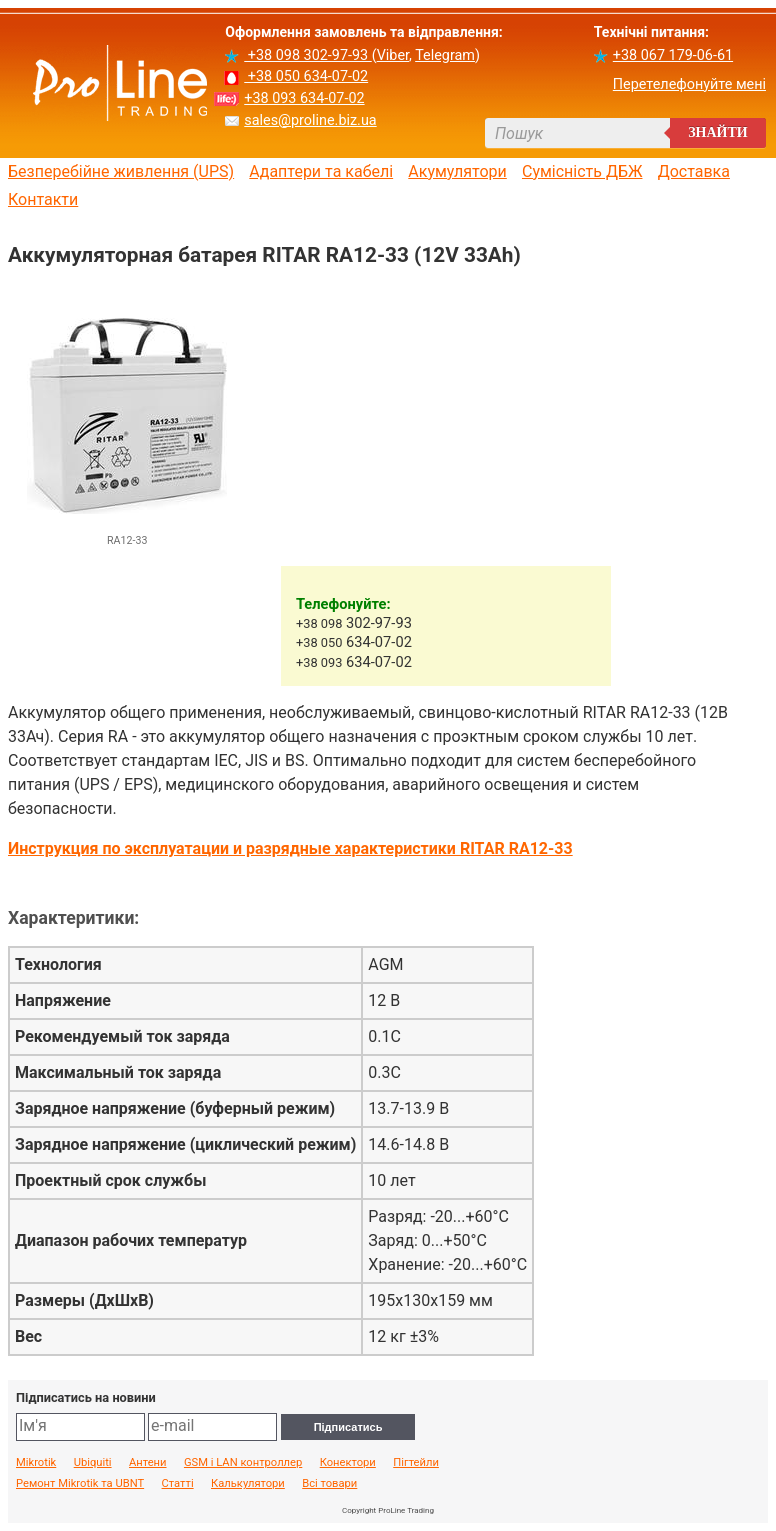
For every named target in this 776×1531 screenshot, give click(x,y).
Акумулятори (457, 172)
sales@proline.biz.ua (310, 120)
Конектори (348, 1463)
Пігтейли (416, 1463)
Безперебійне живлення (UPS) (121, 172)
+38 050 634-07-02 (306, 76)
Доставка (694, 172)
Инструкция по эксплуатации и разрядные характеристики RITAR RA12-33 (290, 848)
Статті (178, 1484)
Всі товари (329, 1484)
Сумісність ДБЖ (582, 172)
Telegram (445, 55)
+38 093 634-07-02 (304, 98)
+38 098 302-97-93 (307, 55)
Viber (393, 55)
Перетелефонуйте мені (689, 84)
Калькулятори (248, 1484)
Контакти (43, 200)
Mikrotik (36, 1463)
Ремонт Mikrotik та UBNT (80, 1484)
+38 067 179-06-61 (673, 55)
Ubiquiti (93, 1463)
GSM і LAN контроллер (243, 1463)
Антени (148, 1463)
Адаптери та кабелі (321, 172)
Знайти (718, 132)
